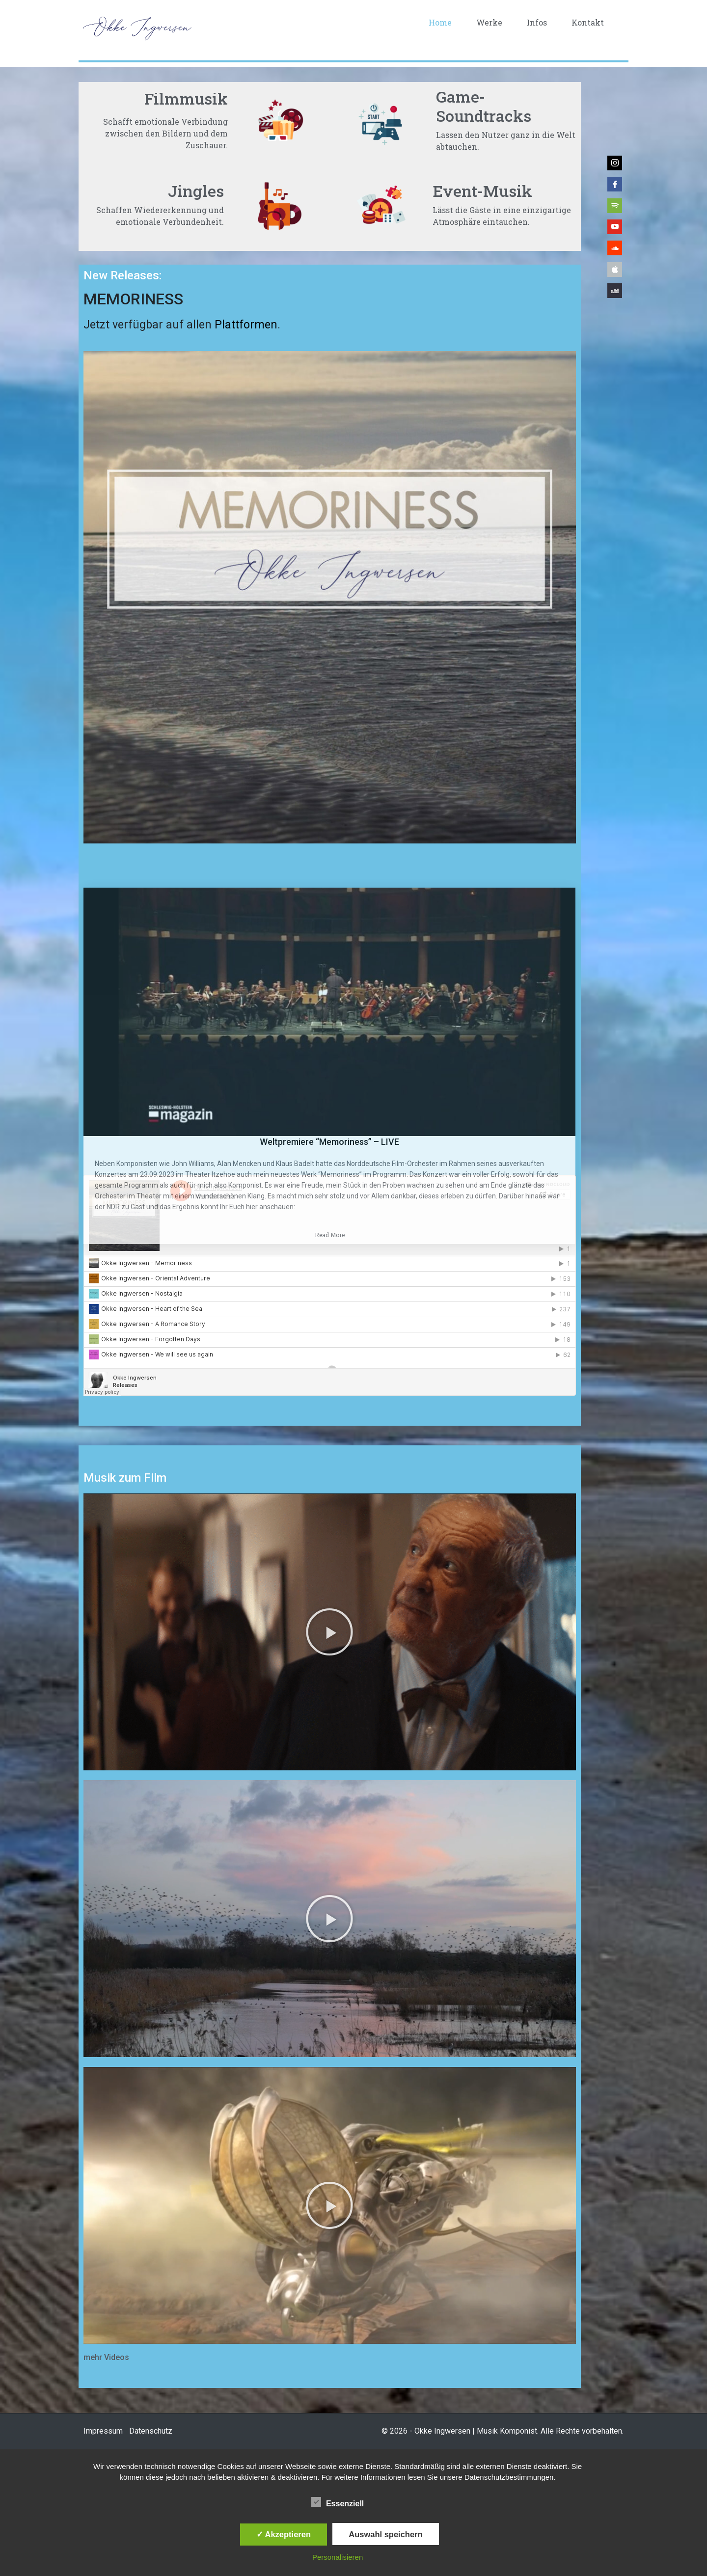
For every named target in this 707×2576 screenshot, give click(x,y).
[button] (329, 1631)
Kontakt (587, 22)
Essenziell (337, 2502)
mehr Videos (106, 2357)
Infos (537, 22)
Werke (489, 22)
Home (440, 22)
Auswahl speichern (385, 2534)
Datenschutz (150, 2431)
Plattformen (246, 324)
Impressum (103, 2431)
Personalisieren (337, 2557)
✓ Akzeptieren (283, 2534)
